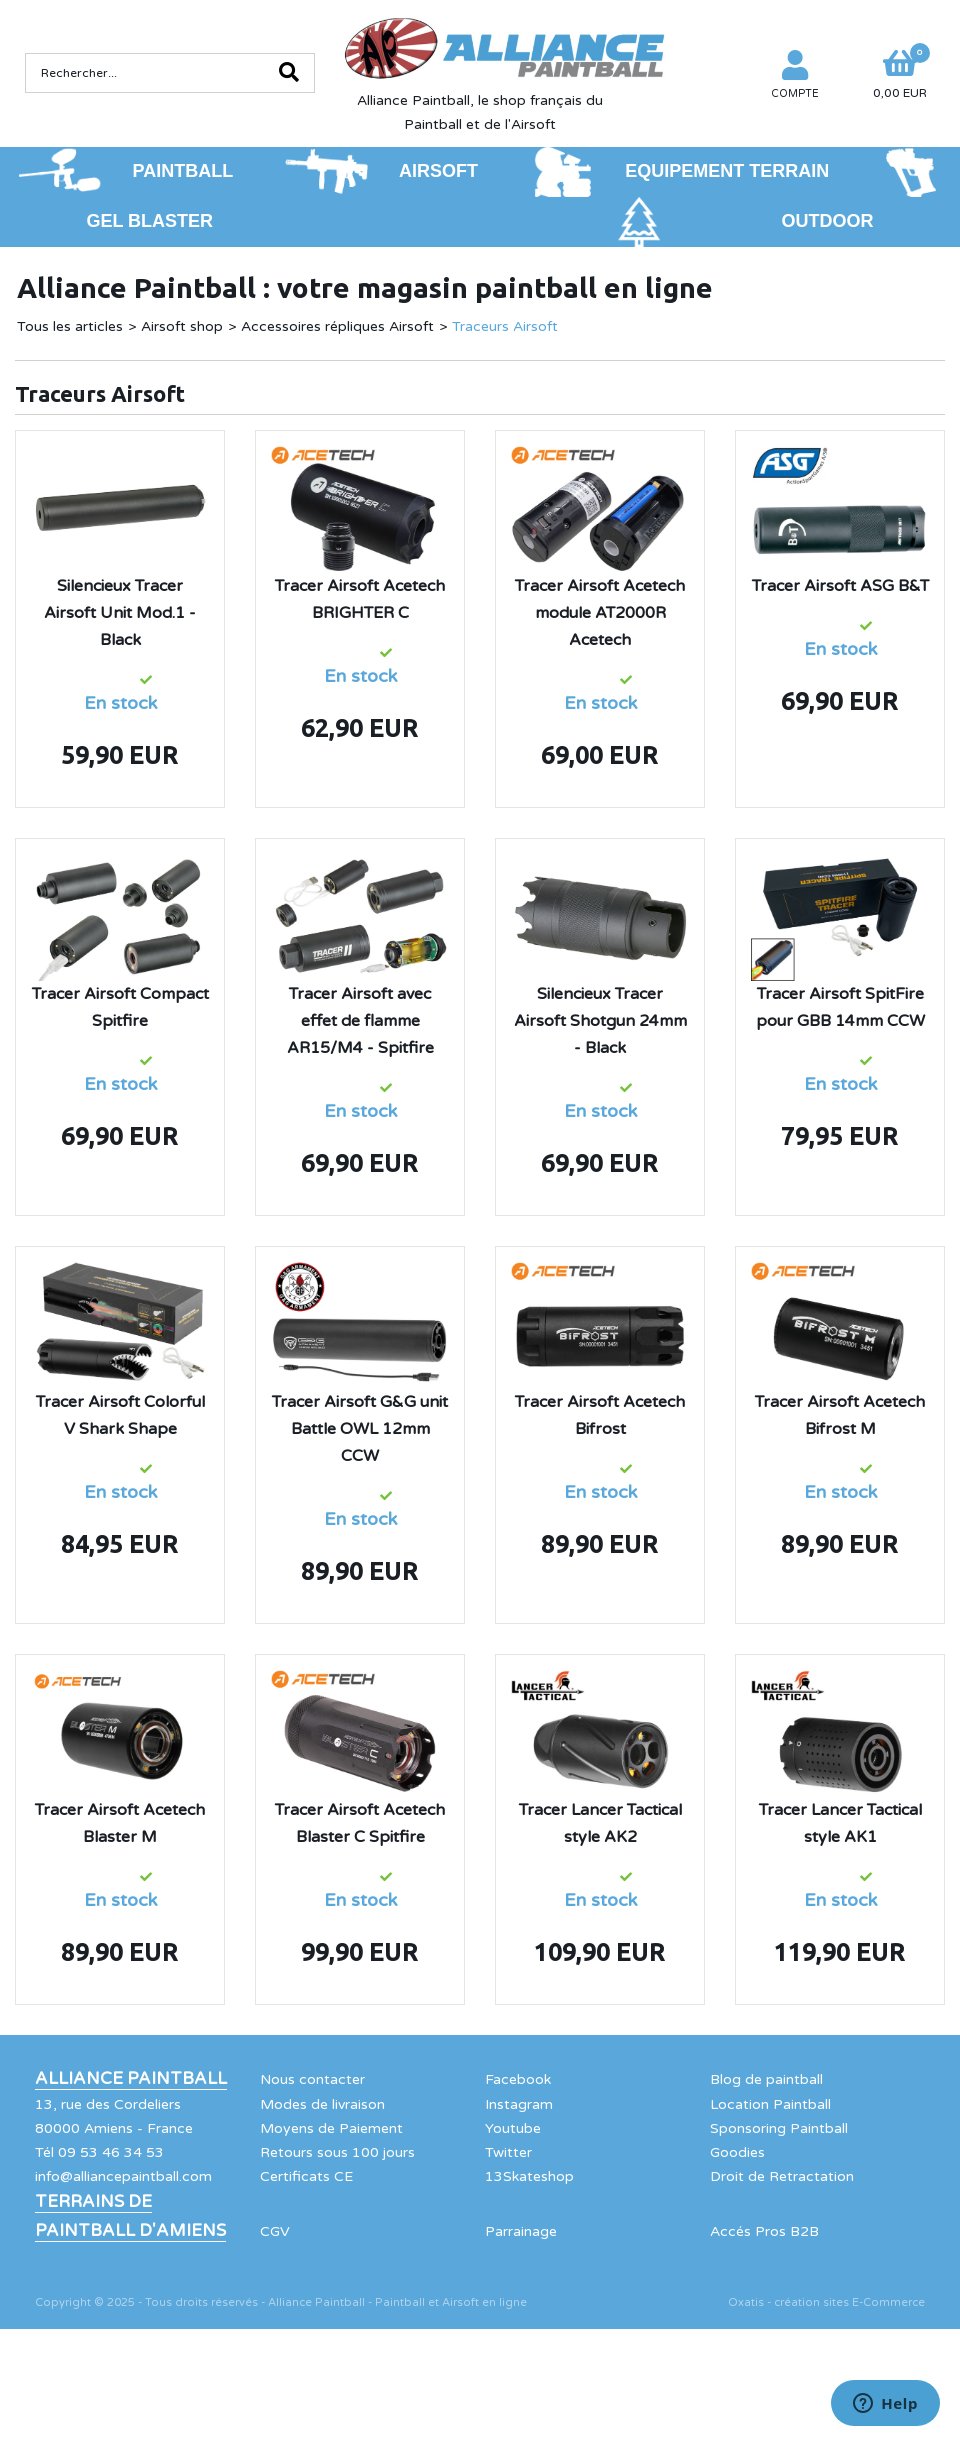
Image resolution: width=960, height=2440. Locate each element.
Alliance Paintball (131, 2079)
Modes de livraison (322, 2104)
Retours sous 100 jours (337, 2152)
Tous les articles (70, 326)
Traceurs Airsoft (505, 326)
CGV (275, 2231)
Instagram (519, 2104)
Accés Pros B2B (764, 2231)
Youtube (513, 2128)
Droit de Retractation (782, 2176)
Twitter (508, 2152)
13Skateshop (529, 2176)
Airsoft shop (182, 326)
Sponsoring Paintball (779, 2128)
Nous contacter (312, 2079)
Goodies (737, 2152)
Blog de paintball (766, 2079)
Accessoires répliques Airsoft (337, 326)
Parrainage (521, 2231)
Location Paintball (770, 2104)
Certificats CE (306, 2176)
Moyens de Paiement (331, 2128)
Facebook (518, 2079)
